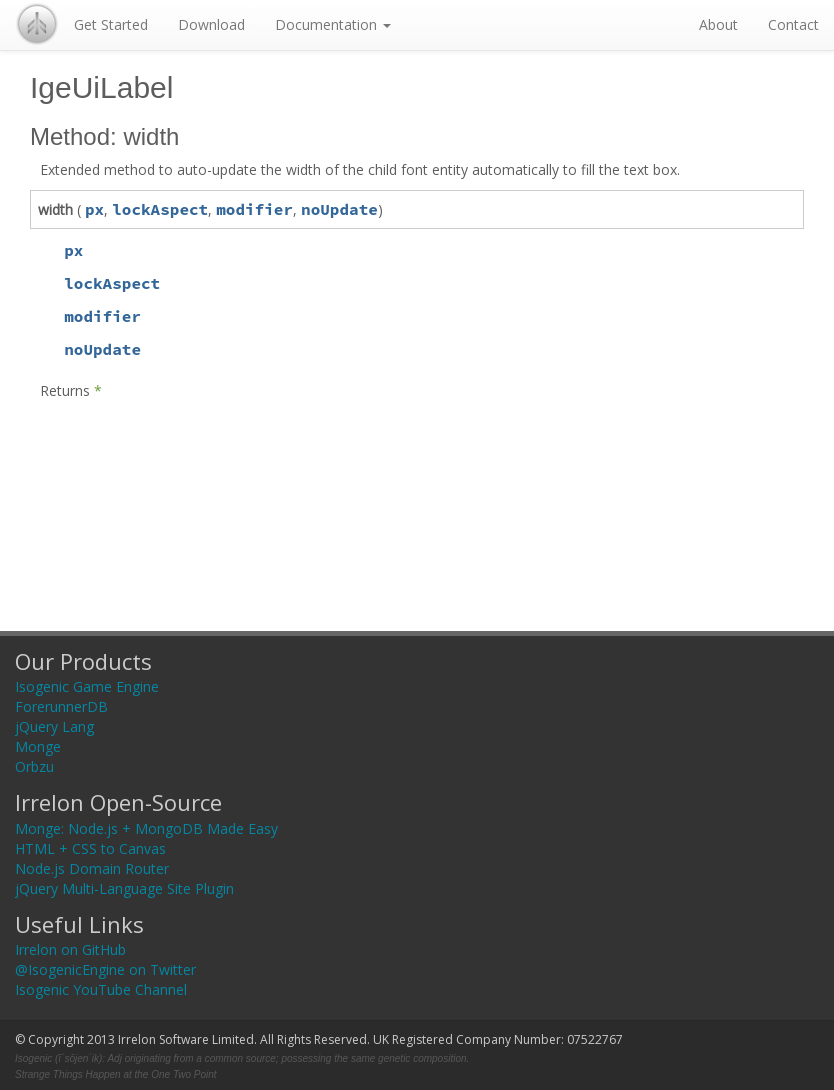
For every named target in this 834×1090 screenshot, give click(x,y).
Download (211, 24)
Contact (793, 24)
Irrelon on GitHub (70, 949)
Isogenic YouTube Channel (101, 989)
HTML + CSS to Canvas (90, 848)
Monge (38, 746)
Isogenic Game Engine (87, 686)
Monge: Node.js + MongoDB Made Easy (146, 828)
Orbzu (34, 766)
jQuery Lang (54, 726)
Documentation (333, 24)
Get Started (111, 24)
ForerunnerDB (61, 706)
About (718, 24)
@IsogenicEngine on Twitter (105, 969)
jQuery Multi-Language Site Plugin (124, 888)
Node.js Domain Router (92, 868)
